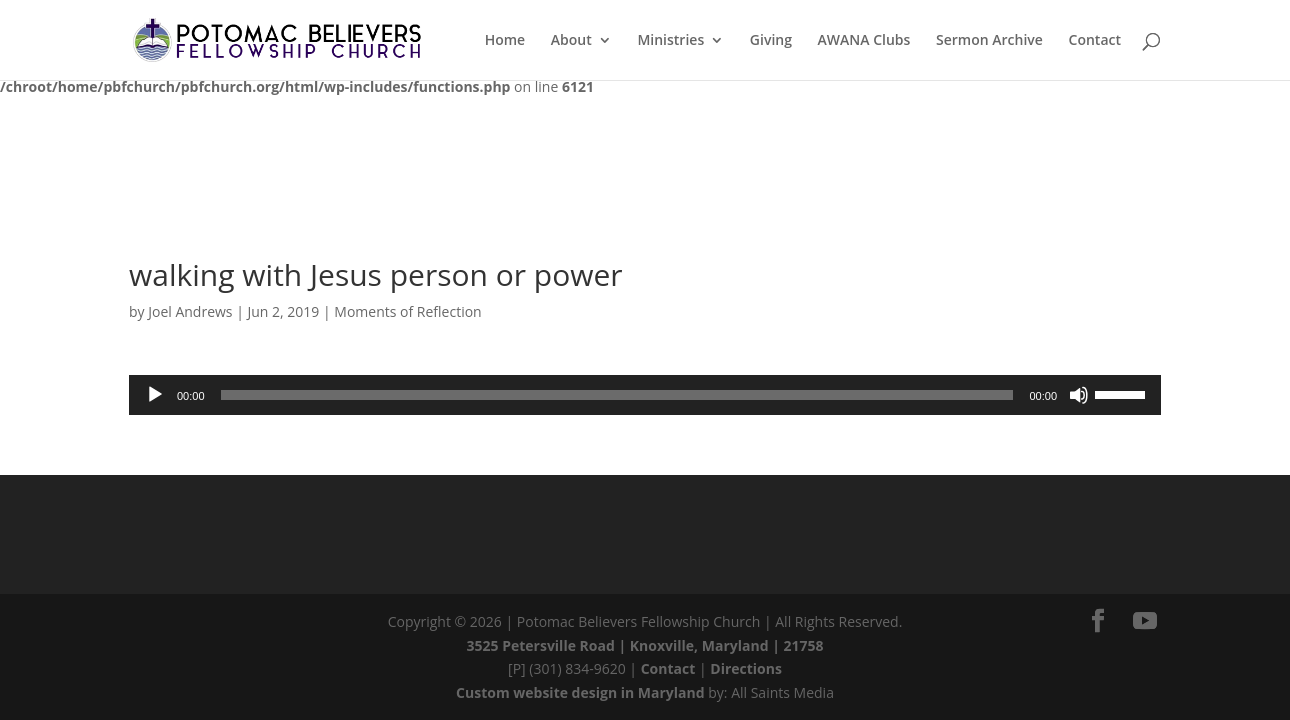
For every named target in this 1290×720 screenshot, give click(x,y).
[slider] (617, 395)
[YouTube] (1145, 621)
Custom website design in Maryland (580, 692)
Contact (668, 668)
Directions (746, 668)
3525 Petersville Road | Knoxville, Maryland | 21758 (645, 645)
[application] (645, 395)
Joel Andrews (190, 311)
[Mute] (1079, 395)
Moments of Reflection (407, 311)
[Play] (155, 395)
